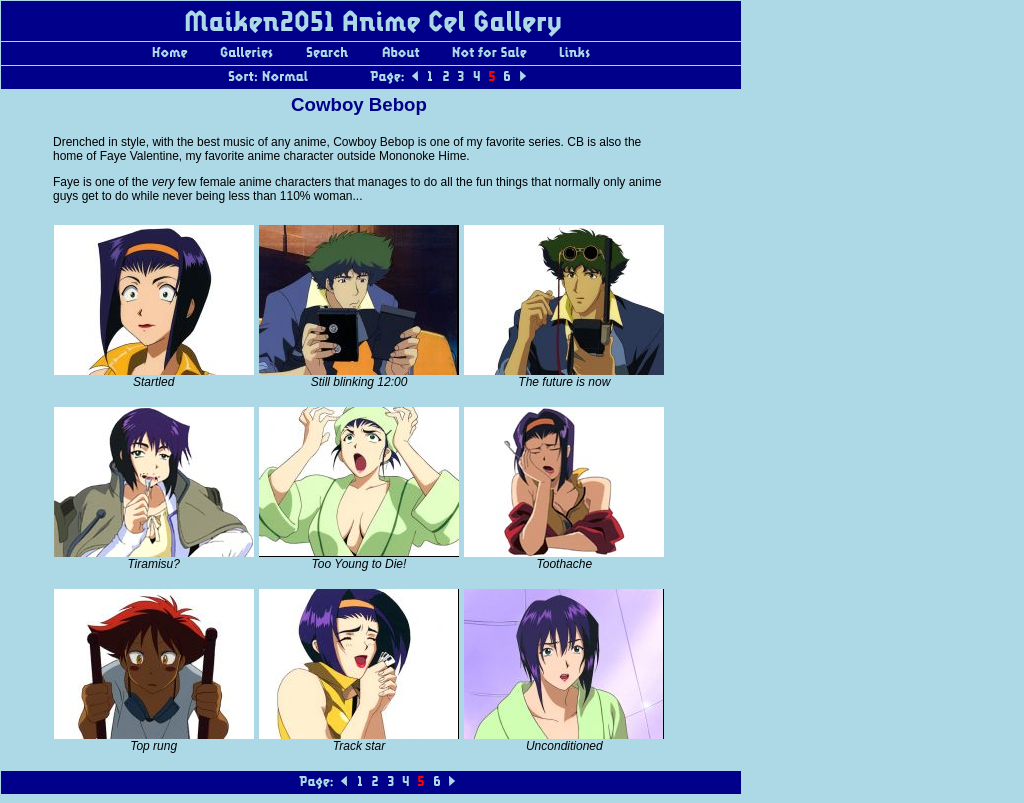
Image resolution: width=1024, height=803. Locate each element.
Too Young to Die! (359, 564)
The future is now (564, 382)
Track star (359, 746)
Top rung (153, 746)
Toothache (565, 564)
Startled (153, 382)
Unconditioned (564, 746)
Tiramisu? (153, 564)
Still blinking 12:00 (359, 382)
